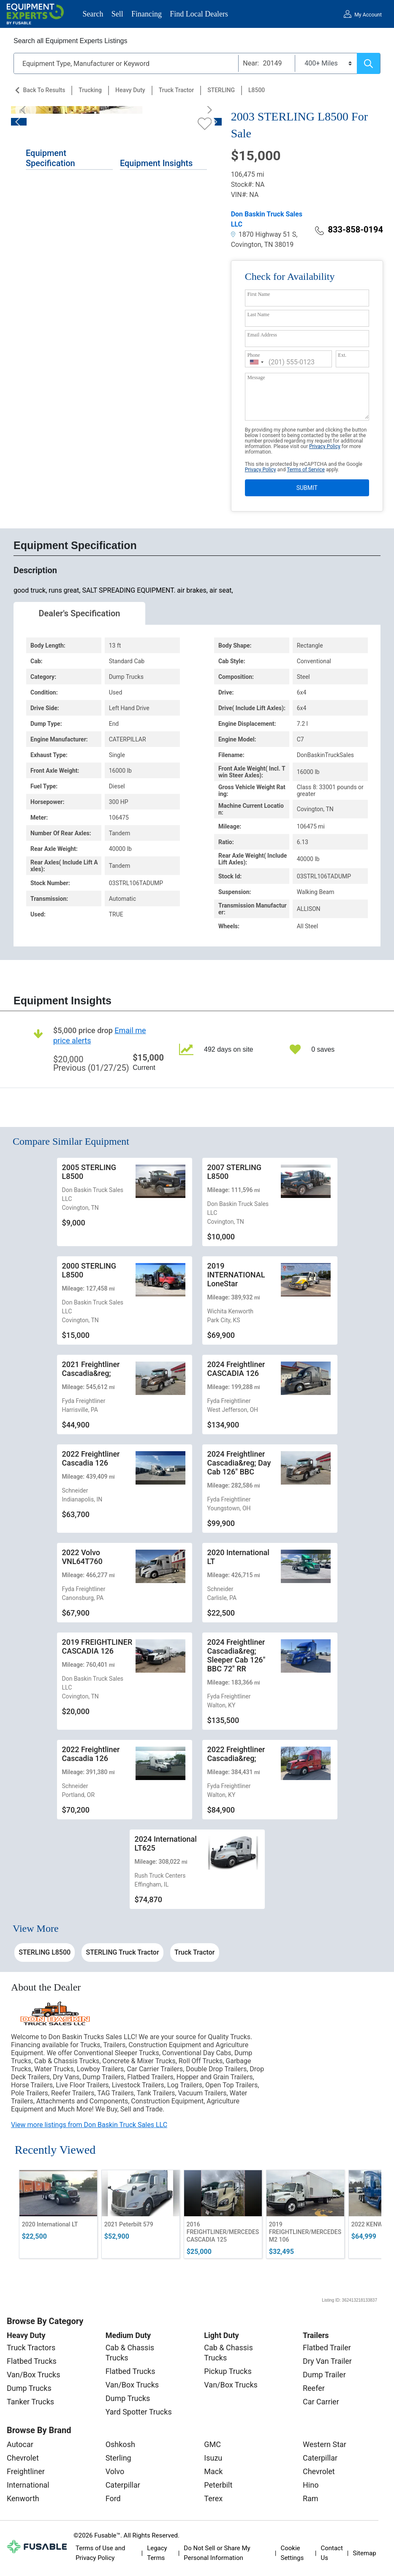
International (28, 2484)
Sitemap (364, 2553)
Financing (146, 14)
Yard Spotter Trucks (139, 2411)
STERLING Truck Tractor (122, 1952)
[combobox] (257, 362)
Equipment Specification (50, 158)
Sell (117, 14)
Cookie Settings (292, 2553)
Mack (213, 2471)
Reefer (314, 2388)
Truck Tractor (176, 90)
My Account (368, 15)
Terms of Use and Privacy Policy (100, 2553)
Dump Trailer (324, 2374)
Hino (310, 2484)
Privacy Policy (324, 446)
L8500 (256, 90)
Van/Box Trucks (33, 2374)
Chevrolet (23, 2457)
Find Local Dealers (199, 14)
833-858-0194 (349, 229)
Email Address (262, 335)
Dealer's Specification (79, 613)
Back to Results (44, 90)
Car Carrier (321, 2401)
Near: (251, 63)
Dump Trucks (29, 2388)
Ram (310, 2498)
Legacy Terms (157, 2553)
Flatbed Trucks (32, 2361)
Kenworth (23, 2498)
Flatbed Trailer (327, 2347)
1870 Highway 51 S (263, 234)
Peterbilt (218, 2484)
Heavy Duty (130, 90)
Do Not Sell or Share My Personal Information (217, 2553)
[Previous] (25, 109)
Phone (253, 355)
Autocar (20, 2444)
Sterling (118, 2457)
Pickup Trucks (227, 2371)
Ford (113, 2498)
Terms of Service (306, 470)
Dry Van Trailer (327, 2361)
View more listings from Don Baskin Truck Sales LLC (89, 2125)
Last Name (258, 314)
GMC (212, 2444)
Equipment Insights (156, 163)
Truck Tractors (31, 2347)
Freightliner (26, 2471)
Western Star (324, 2444)
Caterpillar (123, 2484)
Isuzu (213, 2457)
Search (93, 14)
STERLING (221, 90)
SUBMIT (307, 487)
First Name (258, 294)
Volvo (115, 2471)
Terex (213, 2498)
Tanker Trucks (30, 2401)
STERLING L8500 (45, 1952)
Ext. (342, 355)
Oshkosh (120, 2444)
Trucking (90, 90)
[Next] (206, 109)
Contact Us (331, 2553)
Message (256, 377)
